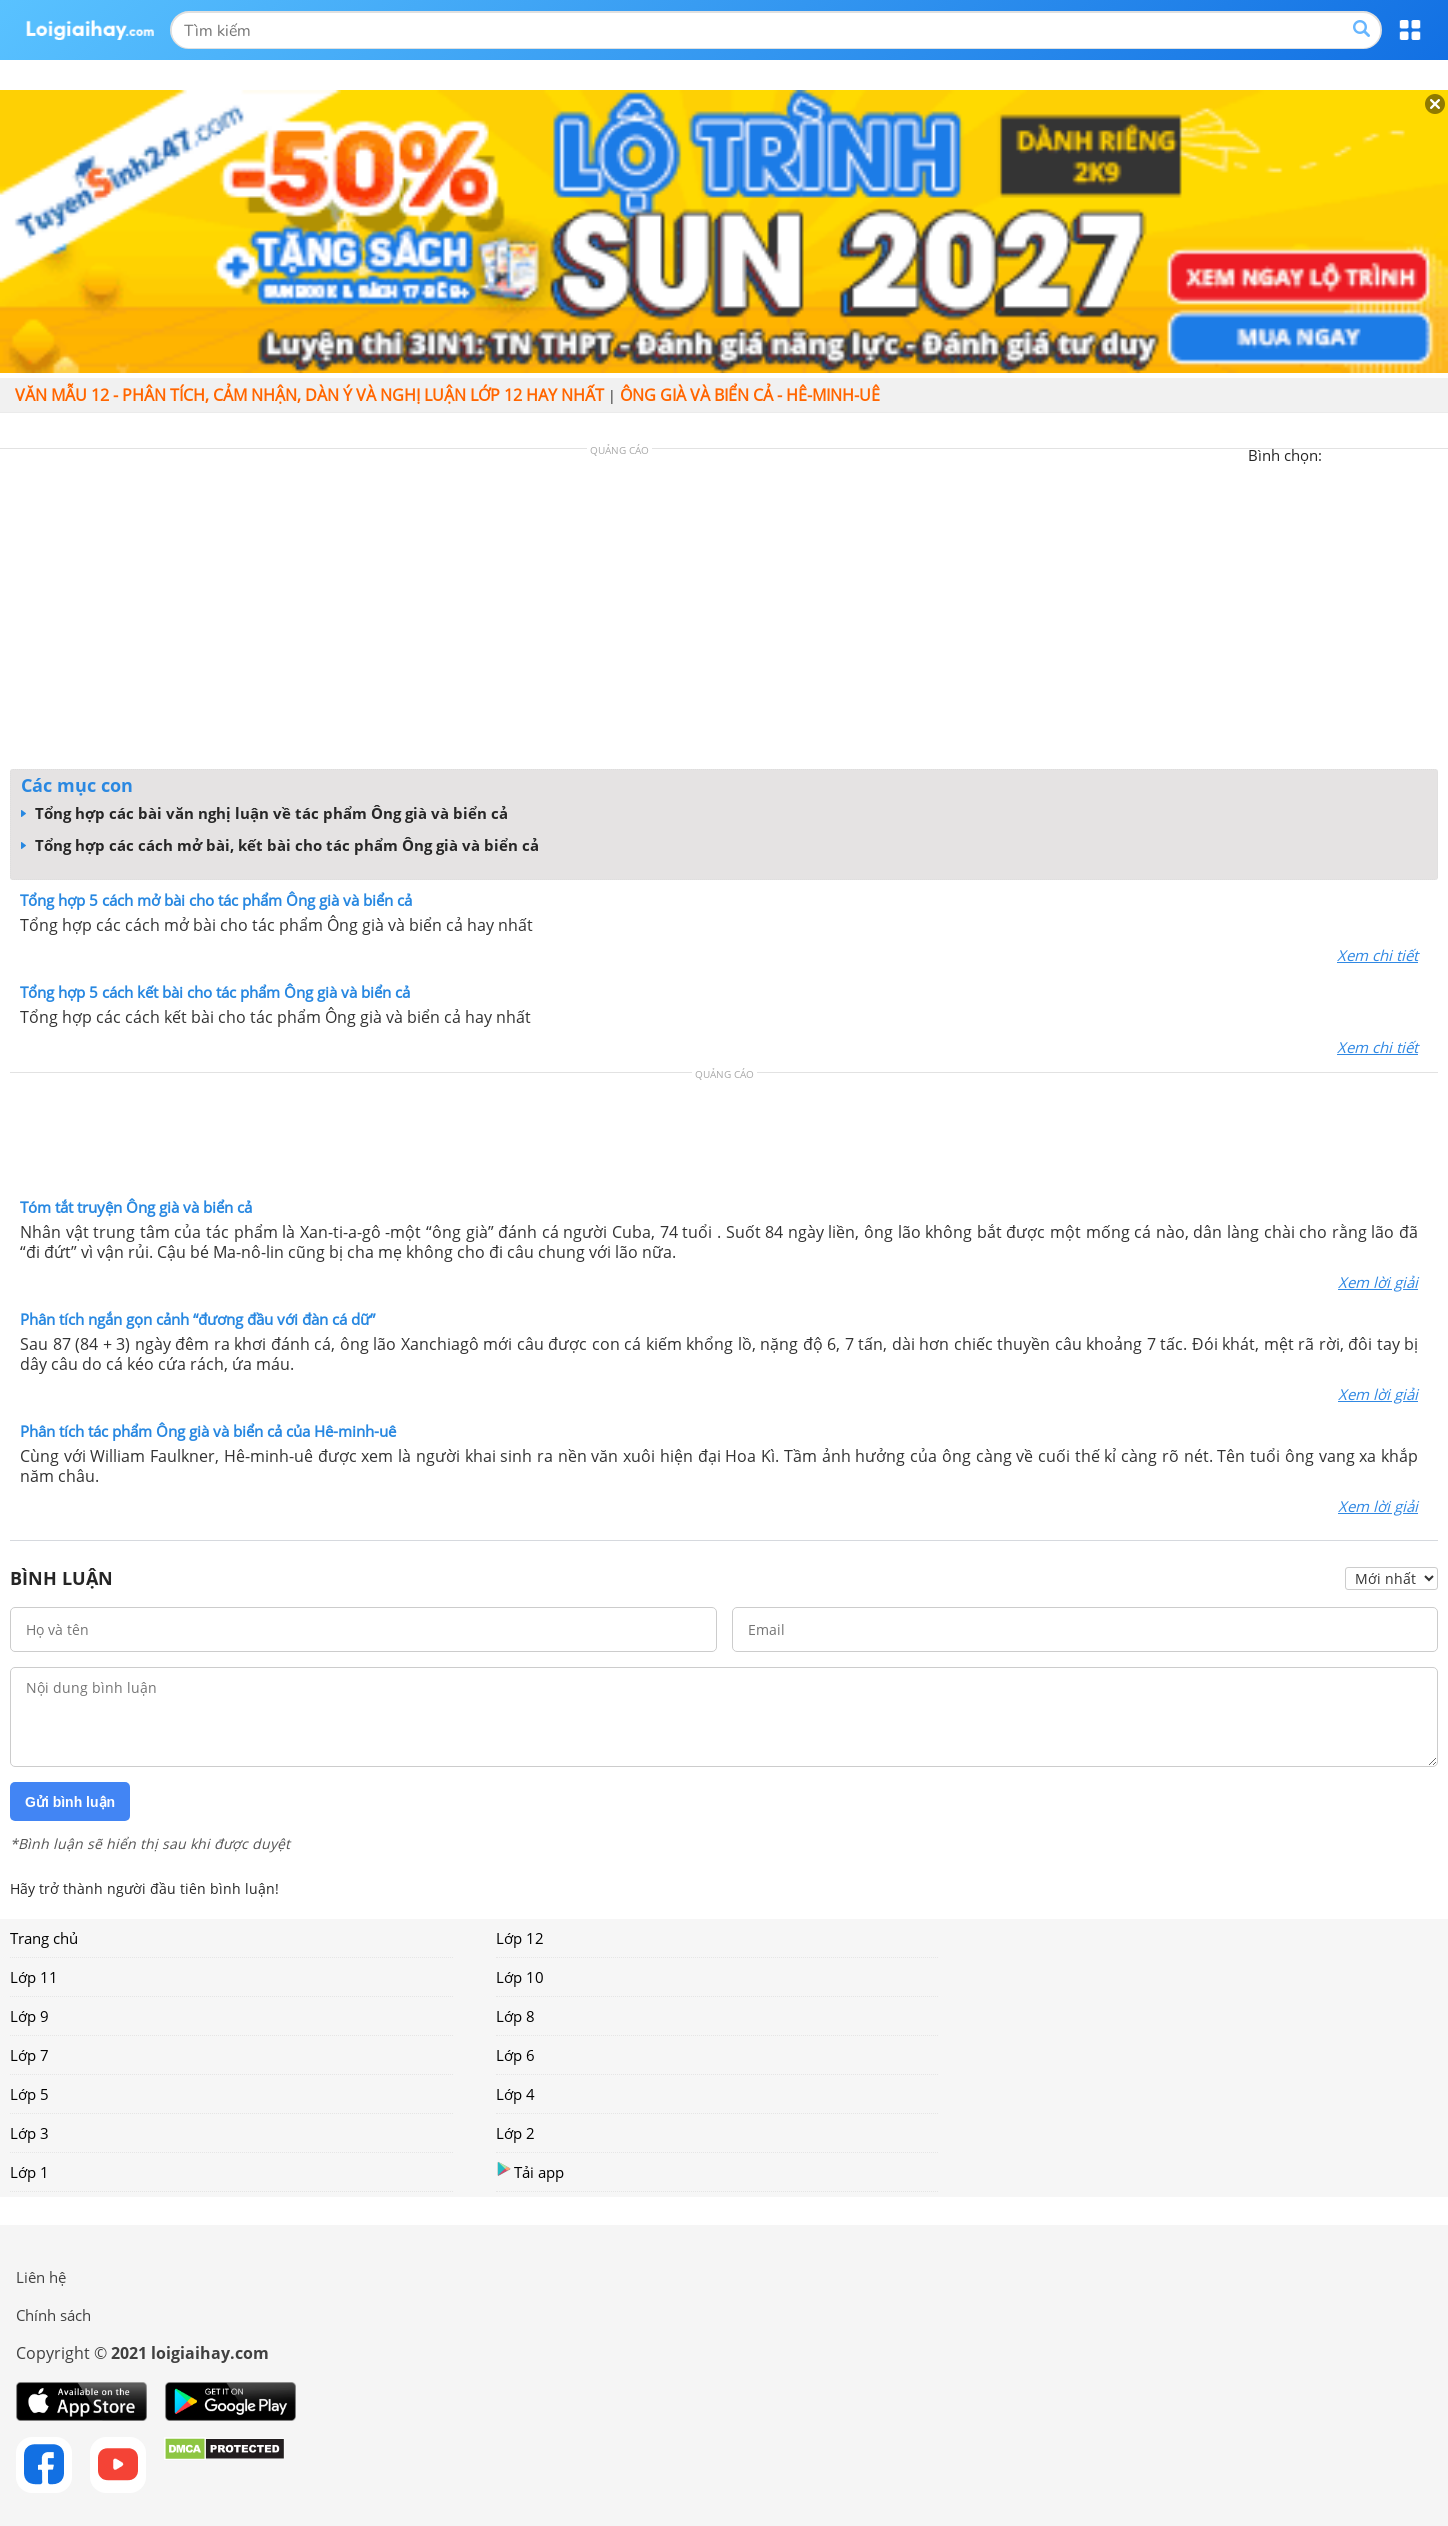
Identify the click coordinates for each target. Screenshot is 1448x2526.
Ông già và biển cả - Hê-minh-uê (750, 395)
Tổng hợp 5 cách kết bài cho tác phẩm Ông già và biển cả (215, 992)
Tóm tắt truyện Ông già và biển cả (136, 1207)
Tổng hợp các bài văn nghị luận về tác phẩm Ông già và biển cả (264, 813)
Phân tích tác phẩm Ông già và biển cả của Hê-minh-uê (208, 1431)
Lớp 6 (515, 2055)
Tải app (530, 2171)
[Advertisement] (724, 614)
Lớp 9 (29, 2016)
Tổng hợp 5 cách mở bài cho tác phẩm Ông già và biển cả (216, 900)
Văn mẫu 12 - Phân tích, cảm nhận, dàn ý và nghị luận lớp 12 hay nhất (309, 395)
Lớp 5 (29, 2094)
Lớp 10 (520, 1977)
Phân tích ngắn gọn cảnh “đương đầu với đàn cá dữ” (197, 1319)
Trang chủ (44, 1938)
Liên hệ (41, 2277)
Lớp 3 (29, 2133)
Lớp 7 (29, 2055)
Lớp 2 (515, 2133)
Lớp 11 (34, 1977)
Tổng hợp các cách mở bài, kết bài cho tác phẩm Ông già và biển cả (280, 845)
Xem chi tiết (1377, 955)
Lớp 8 (515, 2016)
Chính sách (53, 2315)
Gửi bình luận (70, 1802)
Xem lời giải (1378, 1282)
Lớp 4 (515, 2094)
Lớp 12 (520, 1938)
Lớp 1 (29, 2172)
